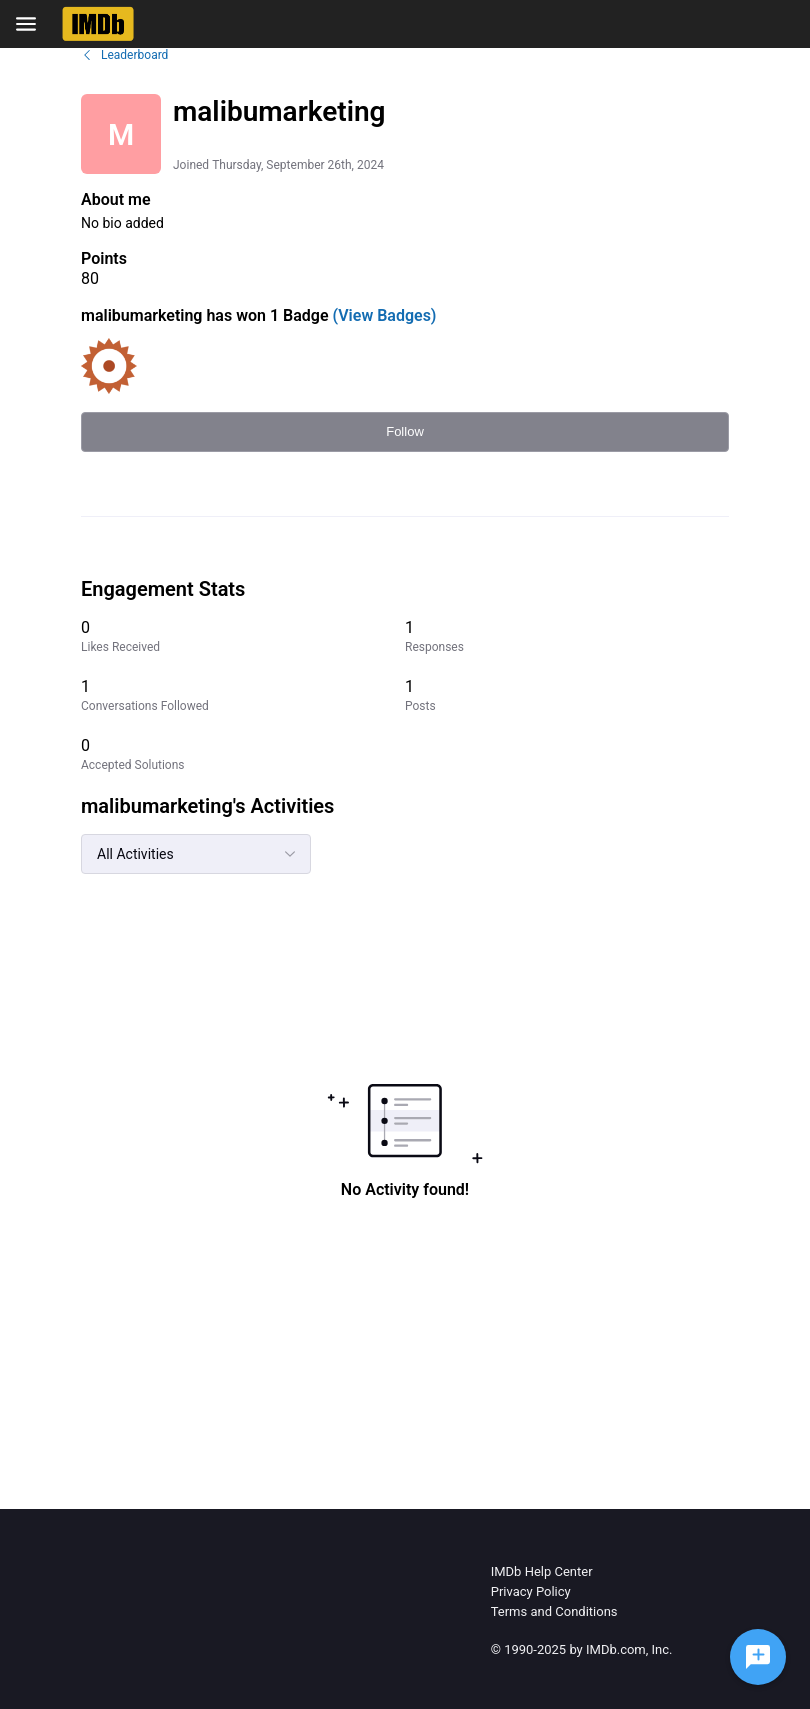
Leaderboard (124, 55)
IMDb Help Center (542, 1571)
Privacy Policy (531, 1591)
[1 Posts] (567, 695)
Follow (405, 431)
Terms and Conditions (554, 1611)
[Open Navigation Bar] (32, 24)
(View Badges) (383, 315)
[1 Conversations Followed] (243, 695)
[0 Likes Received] (243, 636)
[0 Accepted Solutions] (243, 754)
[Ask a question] (758, 1657)
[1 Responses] (567, 636)
